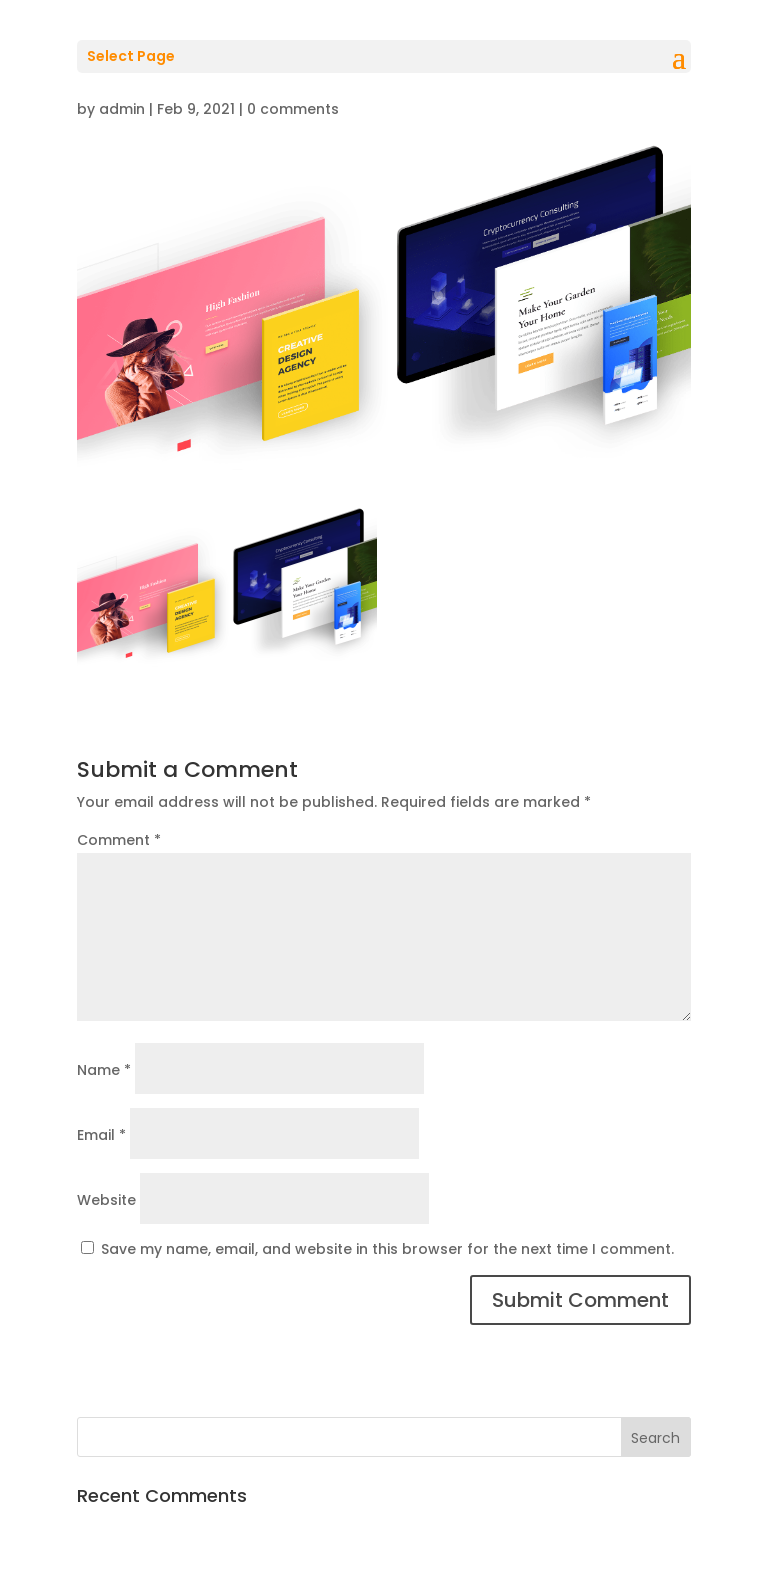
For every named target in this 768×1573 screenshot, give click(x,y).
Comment (119, 840)
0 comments (293, 109)
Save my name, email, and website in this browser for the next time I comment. (387, 1249)
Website (106, 1200)
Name (104, 1070)
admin (122, 109)
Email (101, 1135)
